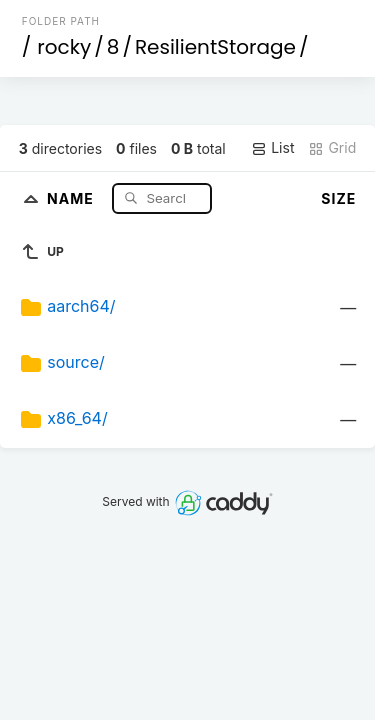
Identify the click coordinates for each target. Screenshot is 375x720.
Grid (332, 148)
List (272, 148)
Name (72, 197)
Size (338, 198)
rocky (64, 47)
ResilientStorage (215, 47)
